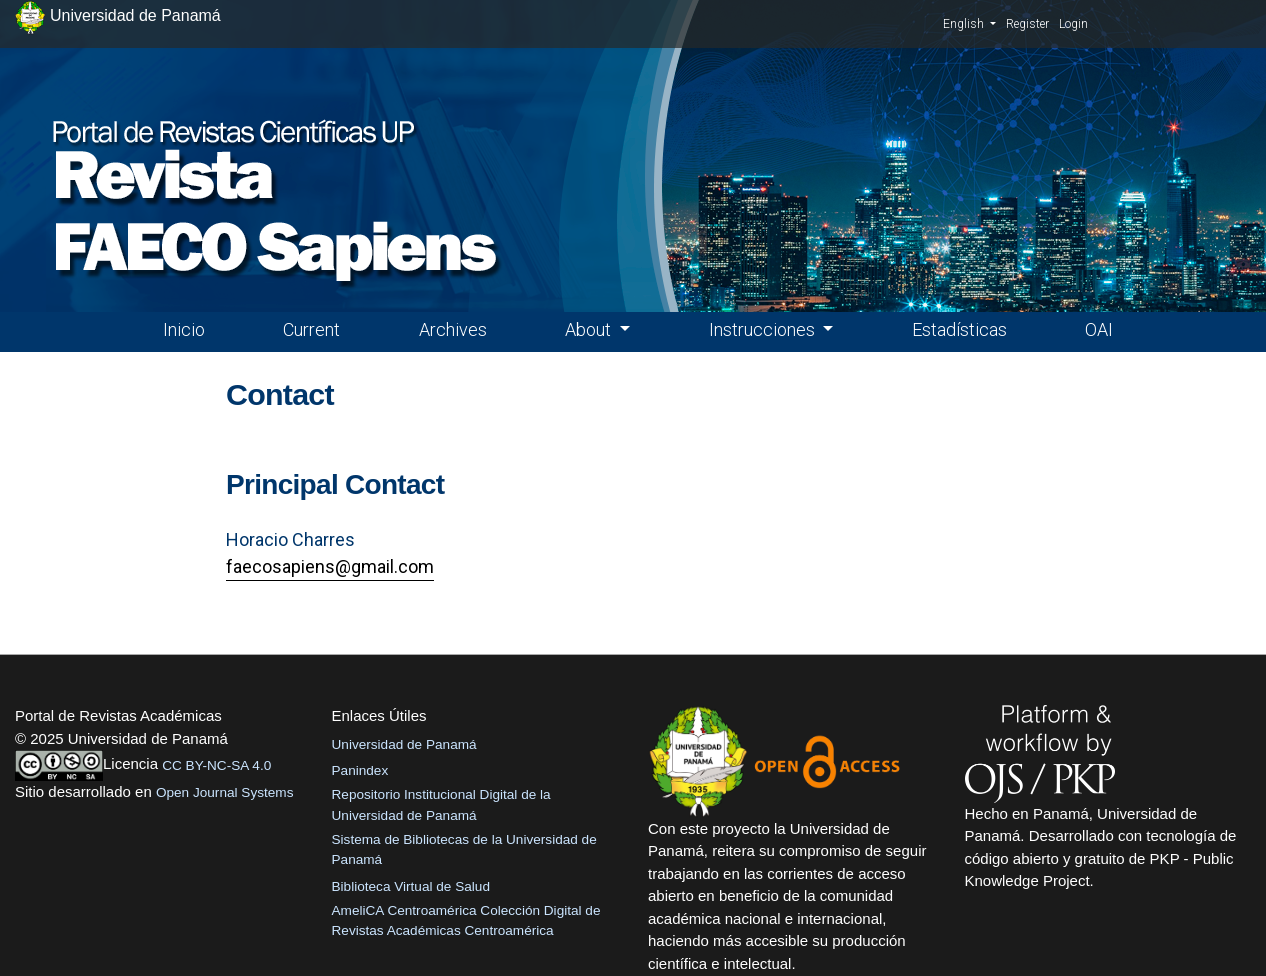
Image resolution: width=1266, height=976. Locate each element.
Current (311, 329)
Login (1073, 24)
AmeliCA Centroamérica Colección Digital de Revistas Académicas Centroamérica (466, 920)
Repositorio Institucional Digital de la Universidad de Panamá (441, 804)
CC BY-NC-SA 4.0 (216, 765)
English (969, 23)
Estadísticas (959, 329)
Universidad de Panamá (404, 744)
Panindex (360, 770)
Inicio (184, 329)
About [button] (590, 329)
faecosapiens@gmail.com (330, 566)
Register (1027, 24)
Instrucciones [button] (764, 329)
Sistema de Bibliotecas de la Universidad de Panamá (464, 849)
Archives (453, 329)
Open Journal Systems (225, 792)
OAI (1099, 329)
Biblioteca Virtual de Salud (411, 886)
